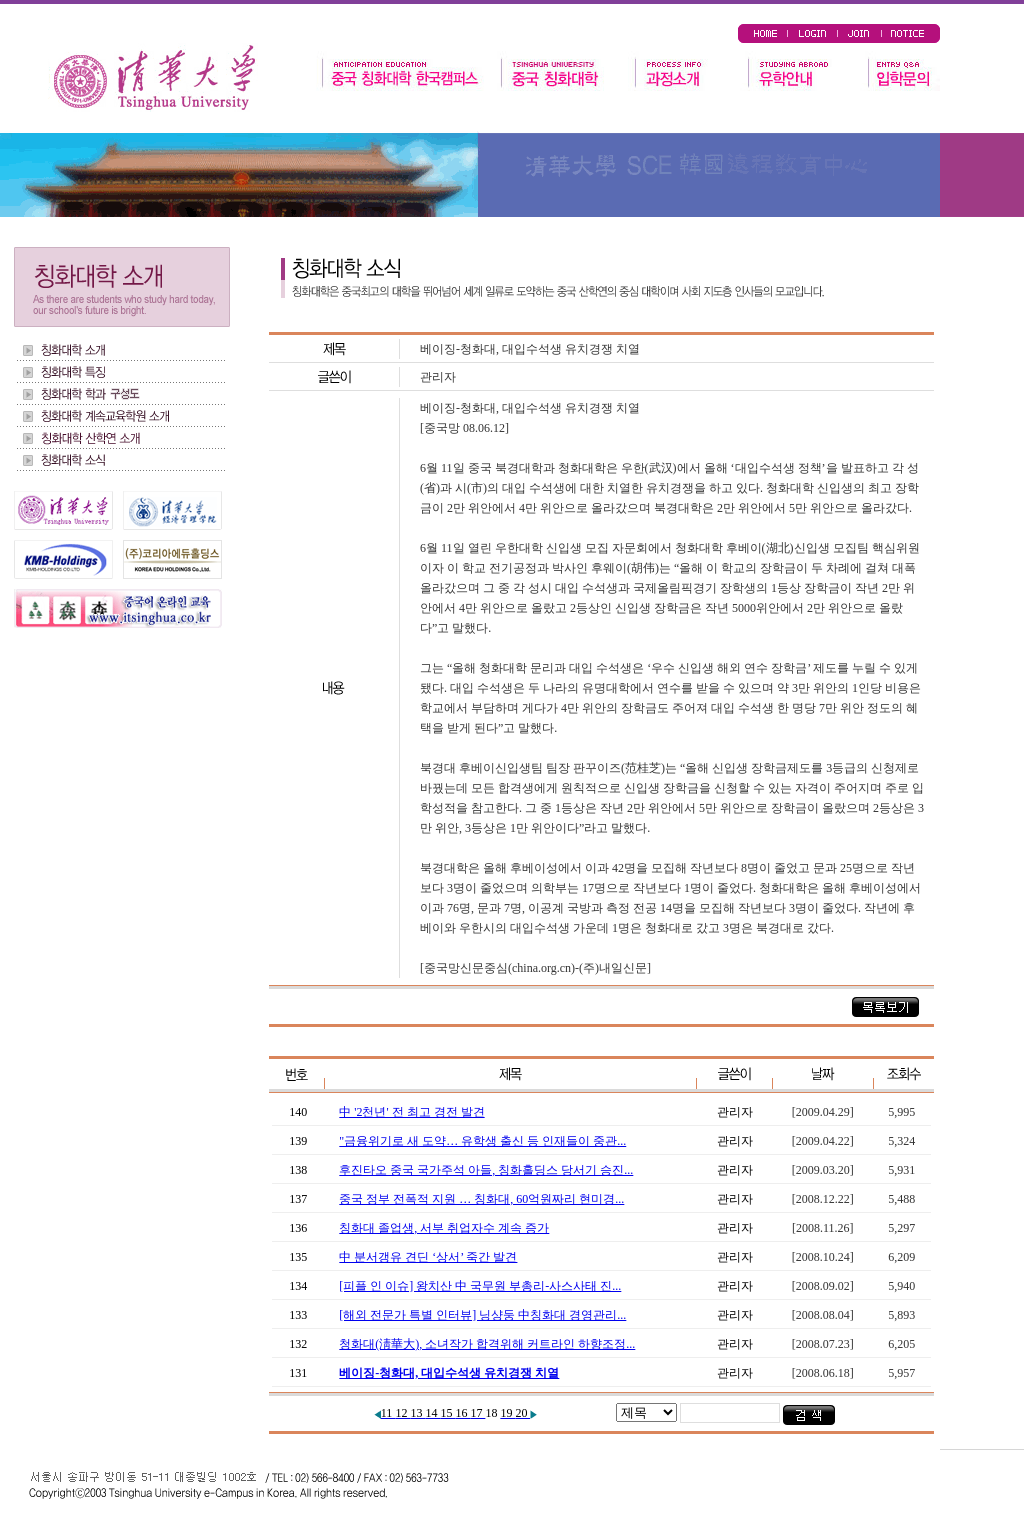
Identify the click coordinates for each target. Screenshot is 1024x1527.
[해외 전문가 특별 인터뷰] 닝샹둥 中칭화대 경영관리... (482, 1315)
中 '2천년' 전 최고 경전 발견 (411, 1112)
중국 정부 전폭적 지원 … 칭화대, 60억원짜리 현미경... (481, 1199)
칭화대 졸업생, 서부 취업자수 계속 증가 (444, 1228)
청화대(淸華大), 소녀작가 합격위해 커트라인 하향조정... (487, 1344)
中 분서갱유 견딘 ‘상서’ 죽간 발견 (428, 1257)
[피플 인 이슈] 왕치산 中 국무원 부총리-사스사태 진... (480, 1286)
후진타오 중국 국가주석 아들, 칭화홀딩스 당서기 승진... (486, 1170)
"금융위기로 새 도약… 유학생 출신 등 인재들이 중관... (482, 1141)
